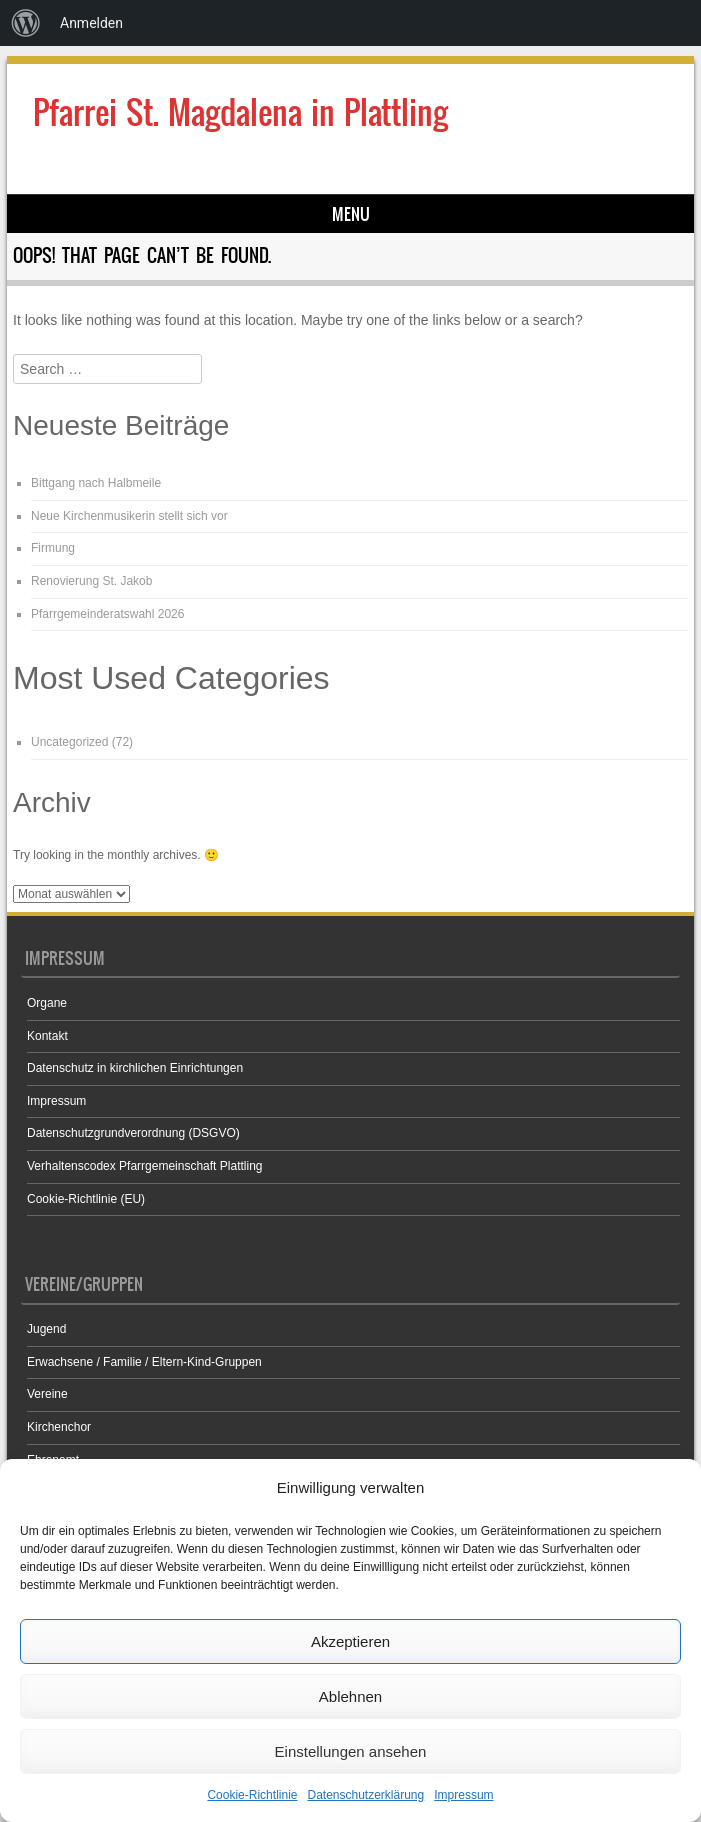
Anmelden (91, 23)
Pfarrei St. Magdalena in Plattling (240, 112)
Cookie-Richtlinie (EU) (86, 1199)
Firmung (53, 548)
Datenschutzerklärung (365, 1795)
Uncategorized (69, 742)
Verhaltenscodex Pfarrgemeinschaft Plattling (144, 1166)
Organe (47, 1003)
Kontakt (47, 1036)
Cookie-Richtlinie (252, 1795)
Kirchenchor (59, 1427)
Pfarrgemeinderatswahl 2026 (107, 614)
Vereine (47, 1394)
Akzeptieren (350, 1641)
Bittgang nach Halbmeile (96, 483)
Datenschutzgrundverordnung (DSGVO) (133, 1133)
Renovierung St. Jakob (91, 581)
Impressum (463, 1795)
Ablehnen (350, 1696)
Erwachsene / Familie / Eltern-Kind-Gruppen (144, 1362)
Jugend (46, 1329)
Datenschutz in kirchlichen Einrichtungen (135, 1068)
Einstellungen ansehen (351, 1751)
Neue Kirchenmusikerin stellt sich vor (129, 516)
